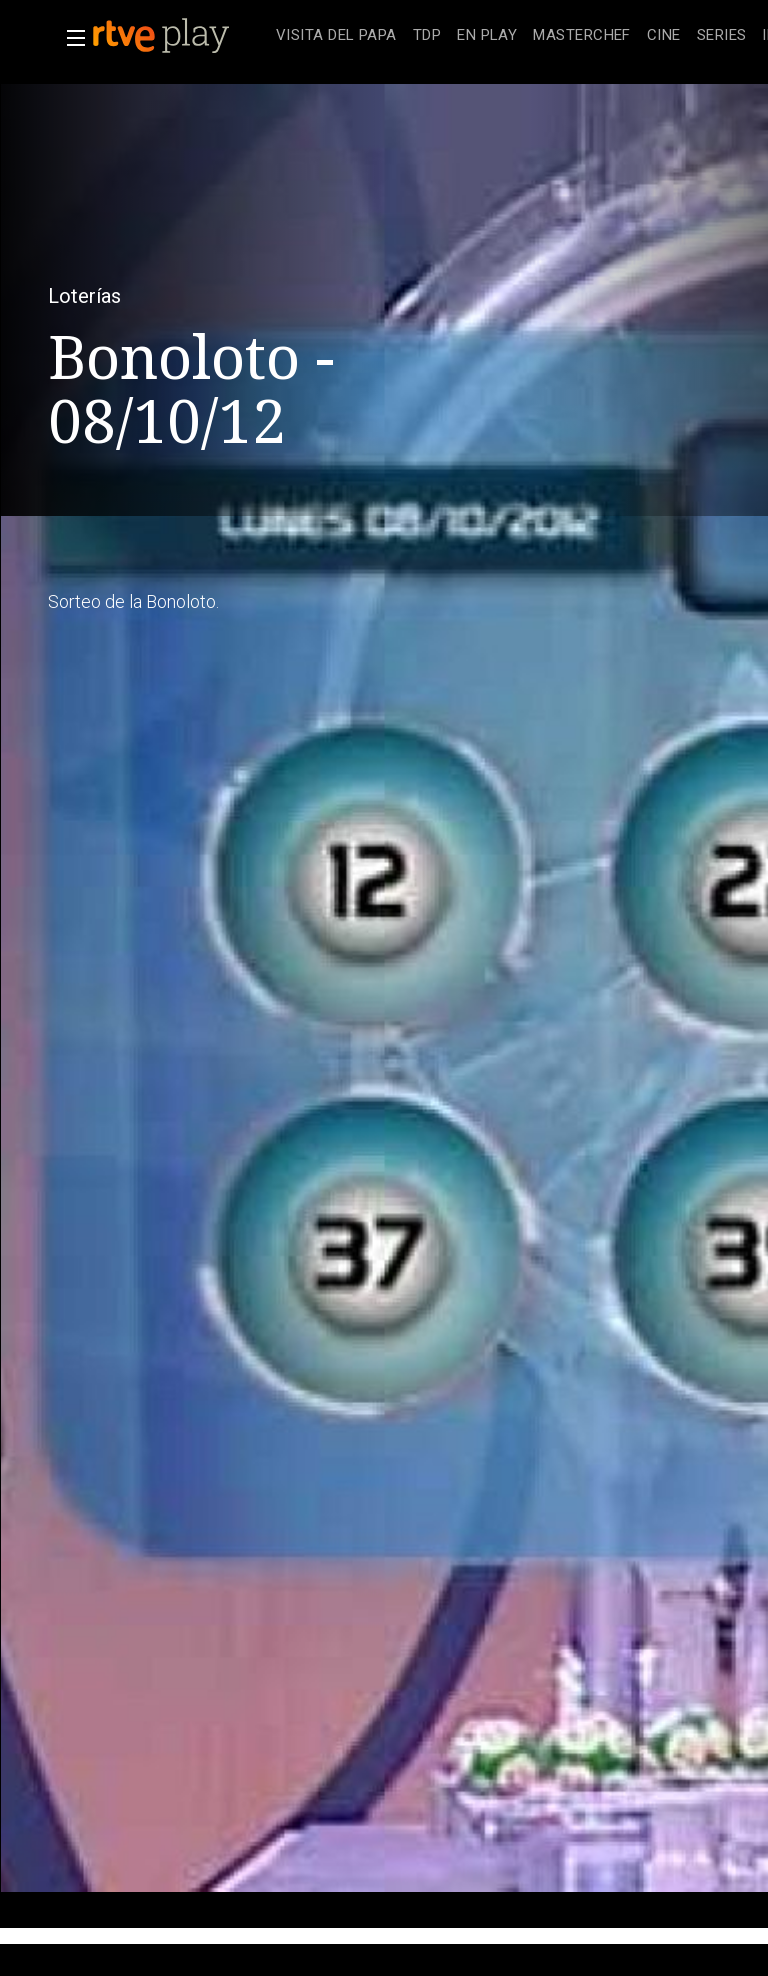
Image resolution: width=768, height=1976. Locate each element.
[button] (70, 38)
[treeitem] (336, 36)
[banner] (180, 36)
